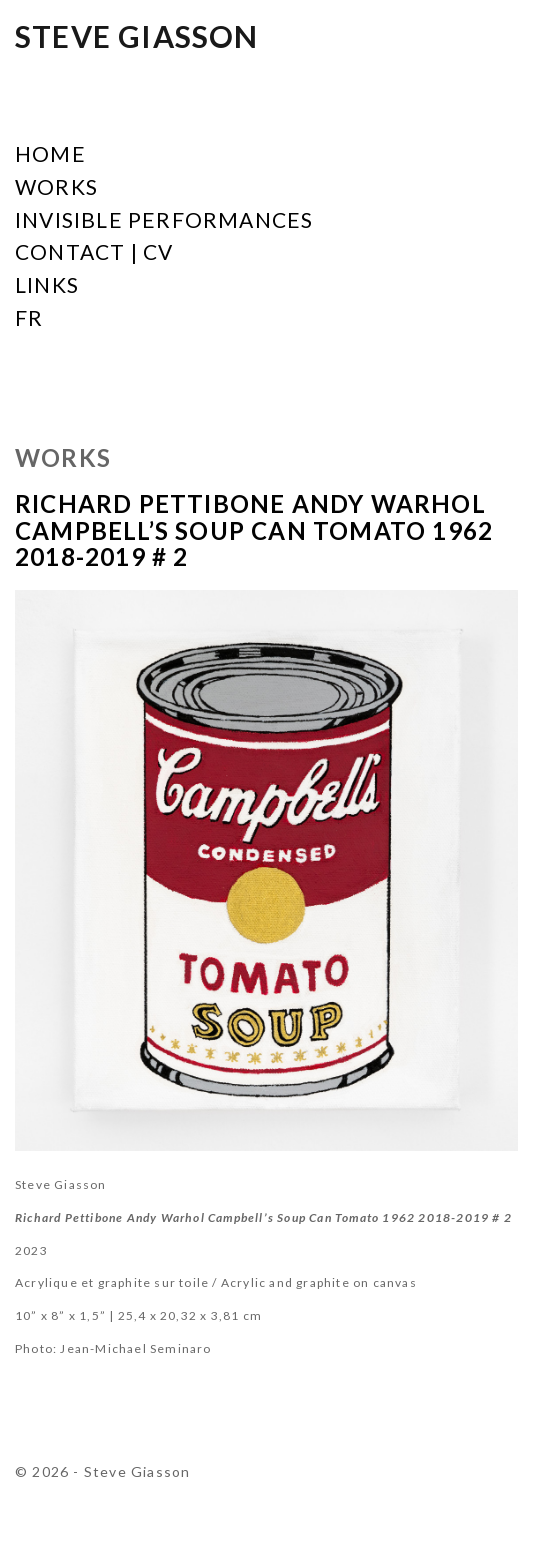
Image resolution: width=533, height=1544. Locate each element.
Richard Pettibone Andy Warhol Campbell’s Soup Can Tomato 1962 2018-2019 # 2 (254, 530)
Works (56, 187)
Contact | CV (94, 252)
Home (50, 154)
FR (29, 318)
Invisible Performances (164, 220)
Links (47, 285)
